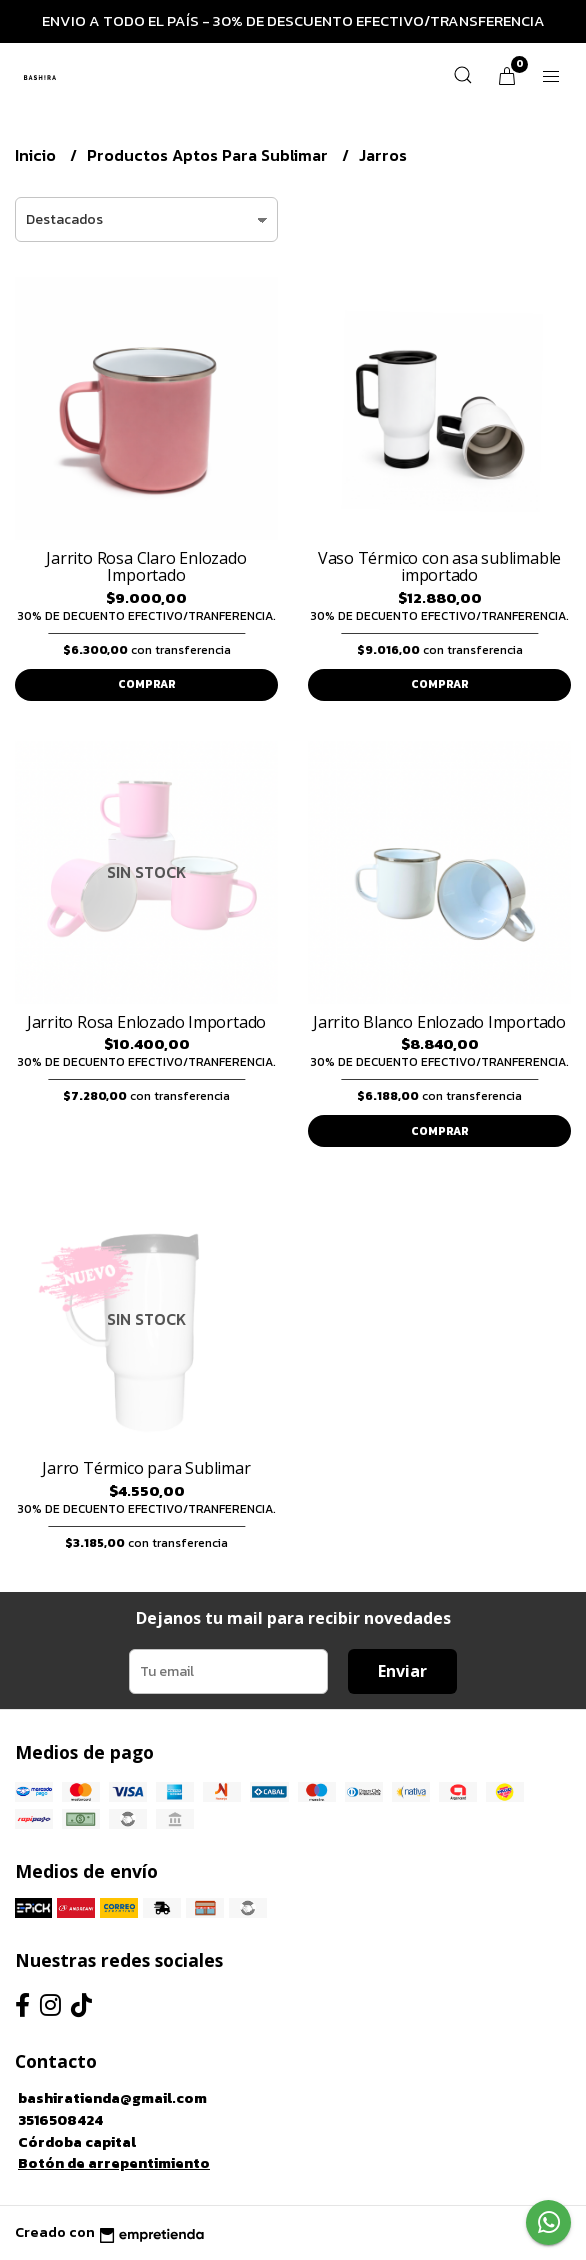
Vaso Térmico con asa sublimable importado (440, 567)
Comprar (147, 684)
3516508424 (60, 2120)
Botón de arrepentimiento (114, 2163)
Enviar (402, 1671)
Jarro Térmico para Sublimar (146, 1468)
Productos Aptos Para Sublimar (209, 155)
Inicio (37, 155)
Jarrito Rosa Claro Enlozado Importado (146, 567)
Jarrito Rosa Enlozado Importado (147, 1022)
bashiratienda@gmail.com (112, 2098)
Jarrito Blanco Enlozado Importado (439, 1022)
